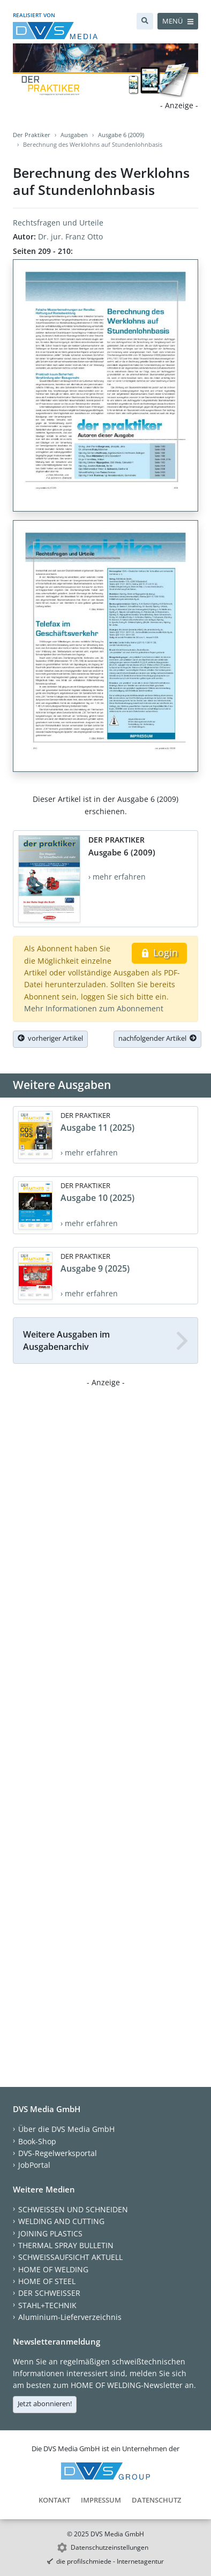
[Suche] (145, 21)
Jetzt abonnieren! (45, 2403)
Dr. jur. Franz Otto (70, 236)
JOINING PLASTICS (50, 2233)
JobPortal (34, 2165)
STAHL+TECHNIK (47, 2305)
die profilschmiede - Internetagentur (110, 2561)
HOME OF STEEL (47, 2281)
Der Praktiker (31, 135)
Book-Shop (37, 2141)
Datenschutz (156, 2500)
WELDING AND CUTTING (61, 2221)
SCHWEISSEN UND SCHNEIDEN (73, 2209)
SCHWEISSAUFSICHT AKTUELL (70, 2257)
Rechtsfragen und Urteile (58, 222)
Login (159, 952)
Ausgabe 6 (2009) (121, 135)
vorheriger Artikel (50, 1038)
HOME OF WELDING (53, 2269)
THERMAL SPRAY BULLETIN (66, 2245)
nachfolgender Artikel (157, 1038)
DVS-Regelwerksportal (57, 2153)
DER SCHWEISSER (49, 2293)
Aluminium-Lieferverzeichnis (70, 2317)
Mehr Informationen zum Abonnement (93, 1008)
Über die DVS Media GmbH (66, 2129)
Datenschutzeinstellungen (109, 2547)
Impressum (101, 2500)
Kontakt (54, 2500)
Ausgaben (74, 135)
